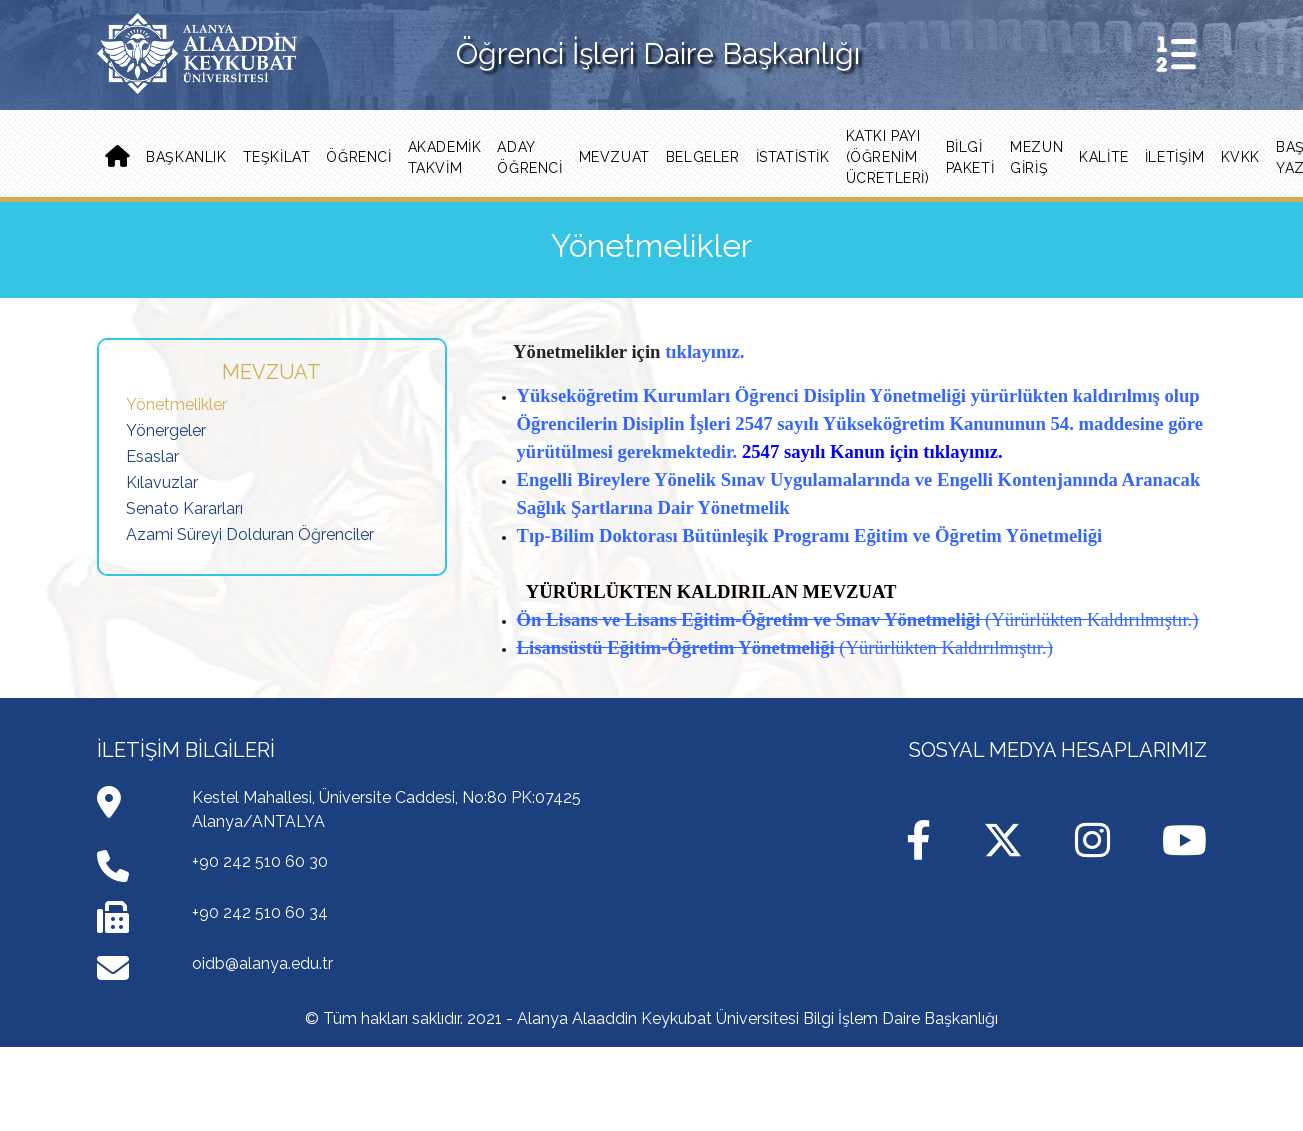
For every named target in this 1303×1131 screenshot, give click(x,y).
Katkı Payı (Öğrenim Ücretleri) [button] (888, 157)
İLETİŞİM (1175, 157)
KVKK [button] (1240, 157)
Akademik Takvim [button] (445, 157)
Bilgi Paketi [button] (970, 157)
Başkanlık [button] (186, 157)
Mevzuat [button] (614, 157)
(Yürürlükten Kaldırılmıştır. (1088, 619)
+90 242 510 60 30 (260, 861)
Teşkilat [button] (277, 157)
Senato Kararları (184, 508)
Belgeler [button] (703, 157)
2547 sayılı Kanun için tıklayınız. (872, 451)
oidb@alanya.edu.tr (262, 963)
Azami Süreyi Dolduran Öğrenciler (250, 534)
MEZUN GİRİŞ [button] (1036, 157)
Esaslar (152, 456)
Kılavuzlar (162, 482)
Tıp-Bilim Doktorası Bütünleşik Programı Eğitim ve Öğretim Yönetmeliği (810, 535)
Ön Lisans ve (569, 619)
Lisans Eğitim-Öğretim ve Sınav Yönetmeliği (802, 619)
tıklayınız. (704, 351)
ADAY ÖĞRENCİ (529, 157)
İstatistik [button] (793, 157)
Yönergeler (166, 430)
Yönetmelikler (176, 404)
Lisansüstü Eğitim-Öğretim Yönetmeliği (678, 647)
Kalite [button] (1104, 157)
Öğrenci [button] (358, 157)
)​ (1195, 619)
